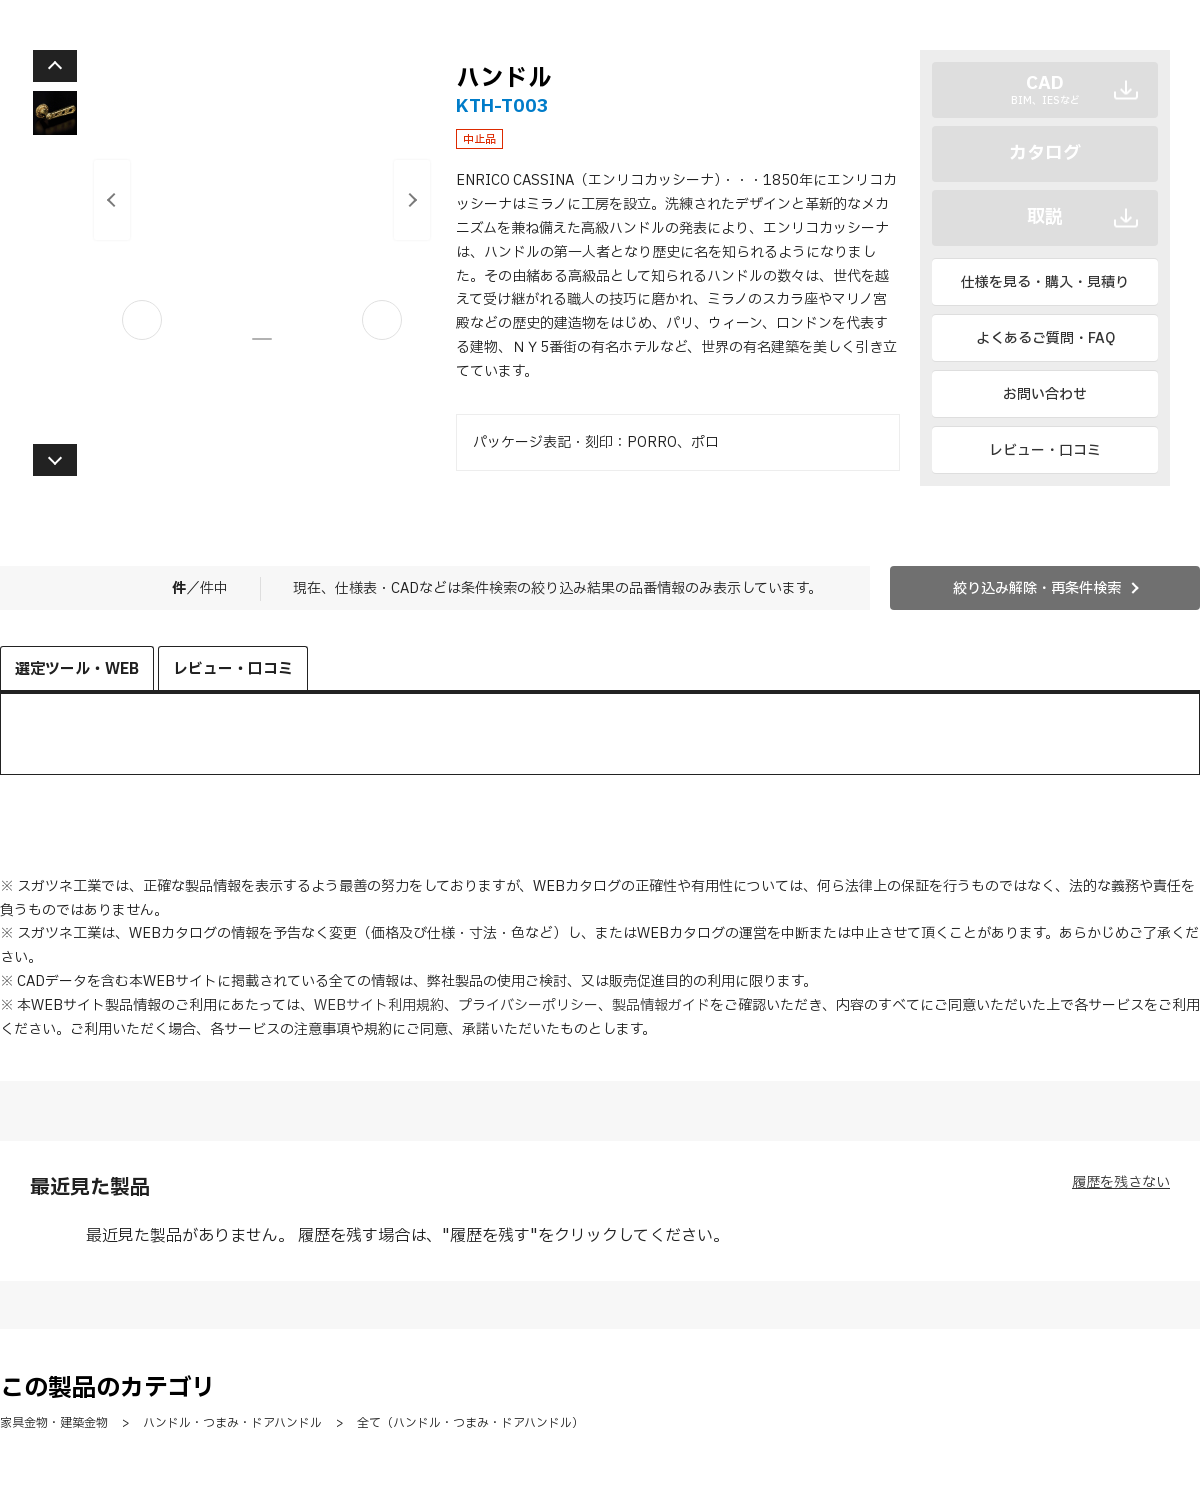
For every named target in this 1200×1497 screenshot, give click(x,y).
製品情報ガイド (661, 1005)
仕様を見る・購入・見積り (1045, 282)
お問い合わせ (1045, 394)
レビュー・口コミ (1045, 450)
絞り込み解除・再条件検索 (1037, 588)
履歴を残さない (1121, 1182)
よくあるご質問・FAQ (1045, 338)
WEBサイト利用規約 (379, 1005)
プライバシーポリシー (528, 1005)
